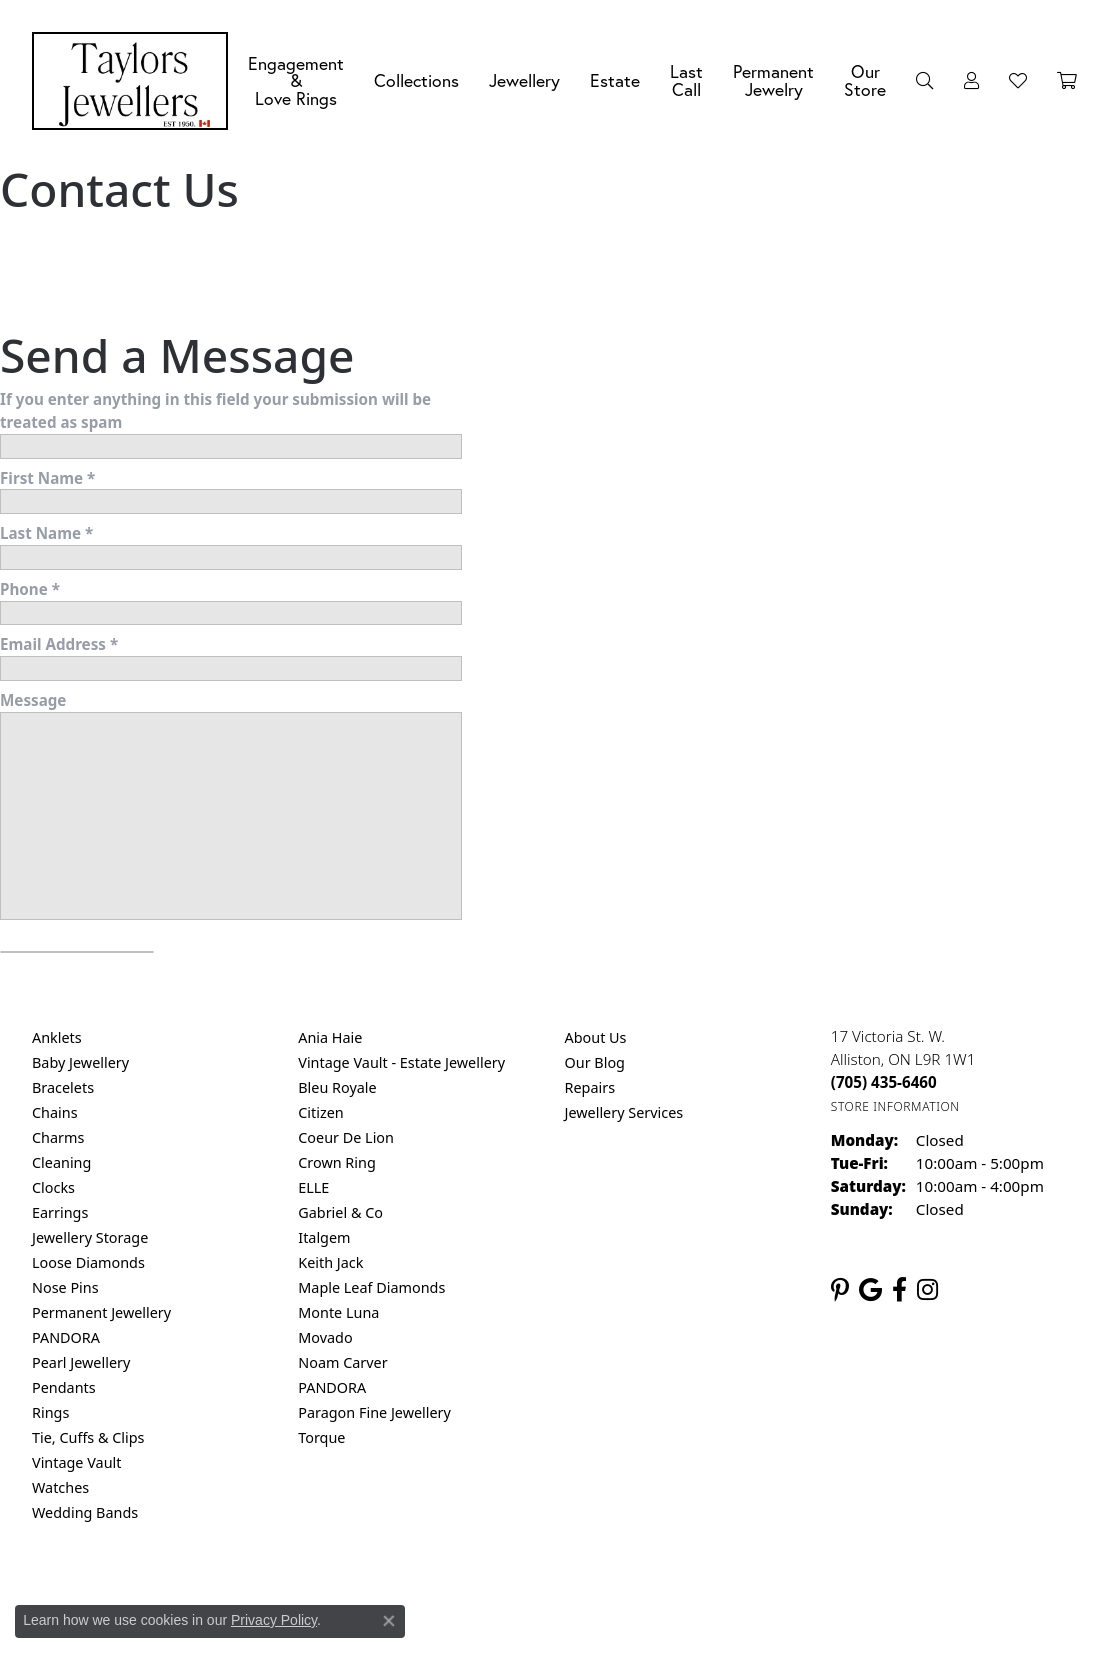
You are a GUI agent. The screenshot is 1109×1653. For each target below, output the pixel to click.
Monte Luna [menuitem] (338, 1312)
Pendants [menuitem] (64, 1387)
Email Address (59, 644)
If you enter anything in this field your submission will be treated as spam (215, 410)
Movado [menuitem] (325, 1337)
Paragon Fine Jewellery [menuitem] (374, 1412)
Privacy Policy (456, 1593)
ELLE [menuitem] (313, 1187)
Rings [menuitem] (50, 1412)
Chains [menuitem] (55, 1112)
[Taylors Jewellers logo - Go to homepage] (135, 81)
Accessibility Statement (723, 1593)
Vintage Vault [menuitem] (76, 1462)
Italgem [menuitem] (324, 1237)
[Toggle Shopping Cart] (1067, 81)
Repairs (590, 1087)
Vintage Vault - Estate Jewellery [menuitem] (401, 1062)
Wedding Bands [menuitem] (85, 1512)
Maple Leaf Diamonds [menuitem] (371, 1287)
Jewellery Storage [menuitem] (90, 1237)
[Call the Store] (884, 1082)
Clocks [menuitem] (53, 1187)
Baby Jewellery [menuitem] (80, 1062)
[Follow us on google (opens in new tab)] (870, 1290)
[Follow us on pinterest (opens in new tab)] (840, 1290)
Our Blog (595, 1062)
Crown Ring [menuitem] (337, 1162)
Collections (416, 80)
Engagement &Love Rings (296, 81)
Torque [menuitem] (321, 1437)
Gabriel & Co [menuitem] (340, 1212)
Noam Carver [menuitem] (342, 1362)
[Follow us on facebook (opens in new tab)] (899, 1290)
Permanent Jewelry (773, 80)
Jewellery (524, 80)
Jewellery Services (624, 1112)
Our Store (865, 80)
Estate (615, 80)
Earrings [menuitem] (60, 1212)
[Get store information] (895, 1106)
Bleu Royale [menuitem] (337, 1087)
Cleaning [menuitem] (61, 1162)
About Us (596, 1037)
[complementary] (964, 1543)
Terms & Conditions (575, 1593)
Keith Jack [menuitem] (330, 1262)
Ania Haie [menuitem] (330, 1037)
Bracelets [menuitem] (63, 1087)
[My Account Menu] (971, 81)
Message (33, 700)
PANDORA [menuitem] (66, 1337)
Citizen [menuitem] (321, 1112)
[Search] (925, 81)
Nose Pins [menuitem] (65, 1287)
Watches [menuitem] (60, 1487)
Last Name (46, 533)
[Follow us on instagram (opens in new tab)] (927, 1290)
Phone (30, 589)
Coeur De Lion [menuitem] (346, 1137)
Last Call (686, 80)
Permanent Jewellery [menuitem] (101, 1312)
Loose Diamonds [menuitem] (88, 1262)
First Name (47, 478)
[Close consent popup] (389, 1621)
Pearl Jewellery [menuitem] (81, 1362)
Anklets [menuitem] (57, 1037)
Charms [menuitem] (58, 1137)
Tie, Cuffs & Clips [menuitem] (88, 1437)
